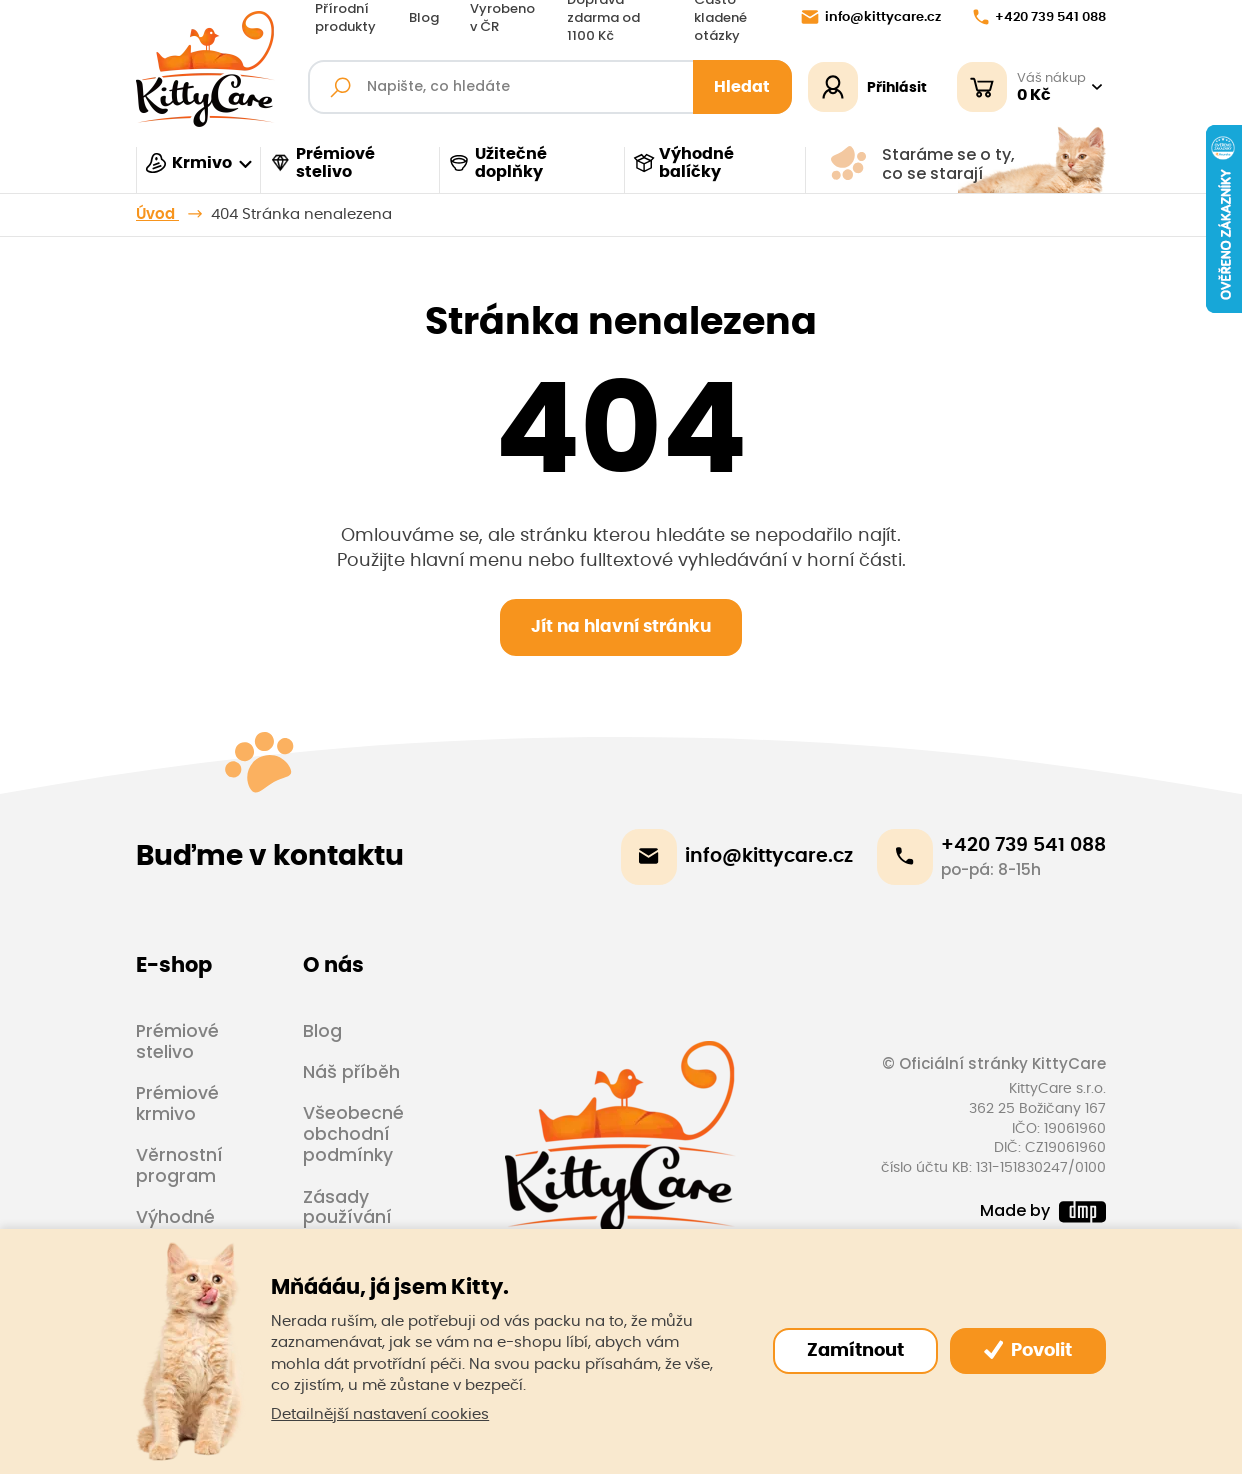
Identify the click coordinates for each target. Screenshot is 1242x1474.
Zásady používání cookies (347, 1218)
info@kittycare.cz (871, 17)
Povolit (1028, 1350)
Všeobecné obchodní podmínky (353, 1134)
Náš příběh (351, 1072)
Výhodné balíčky (684, 163)
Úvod (157, 214)
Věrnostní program (179, 1165)
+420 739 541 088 (1039, 17)
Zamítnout (855, 1351)
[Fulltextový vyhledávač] (549, 87)
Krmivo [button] (188, 163)
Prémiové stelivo (322, 163)
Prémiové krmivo (177, 1103)
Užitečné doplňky (497, 163)
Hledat (742, 87)
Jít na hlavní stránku (621, 626)
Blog (424, 18)
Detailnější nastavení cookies (380, 1414)
